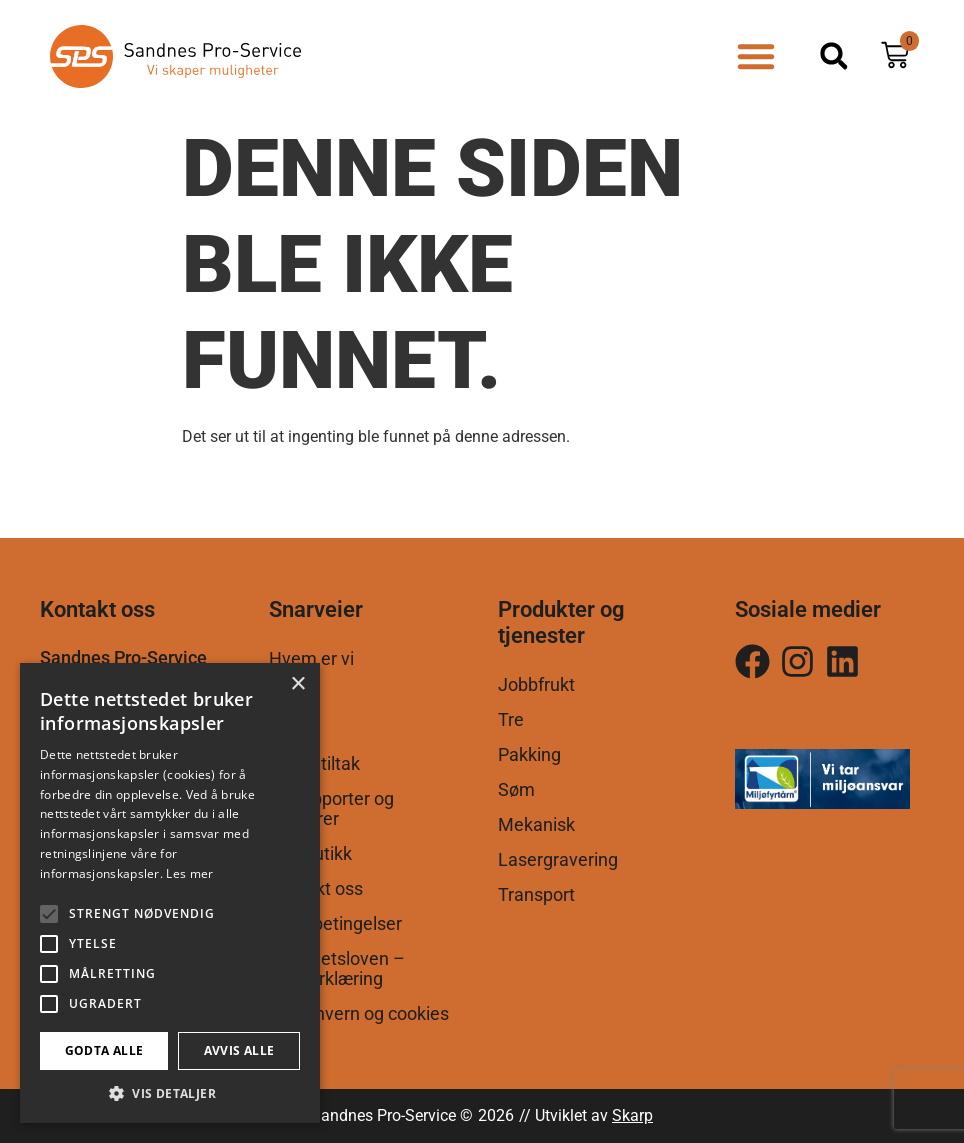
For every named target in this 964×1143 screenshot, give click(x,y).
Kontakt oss (316, 889)
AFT (285, 729)
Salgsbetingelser (335, 924)
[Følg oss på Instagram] (752, 661)
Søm (516, 790)
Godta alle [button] (104, 1050)
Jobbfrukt (536, 685)
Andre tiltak (314, 764)
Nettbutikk (310, 854)
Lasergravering (558, 860)
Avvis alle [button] (239, 1050)
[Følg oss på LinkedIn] (842, 661)
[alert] (170, 893)
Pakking (529, 755)
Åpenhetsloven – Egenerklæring (337, 969)
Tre (511, 720)
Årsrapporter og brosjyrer (331, 809)
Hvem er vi (311, 659)
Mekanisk (536, 825)
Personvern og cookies (359, 1014)
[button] (756, 56)
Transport (536, 895)
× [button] (297, 684)
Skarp (632, 1115)
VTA (285, 694)
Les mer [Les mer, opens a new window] (189, 873)
